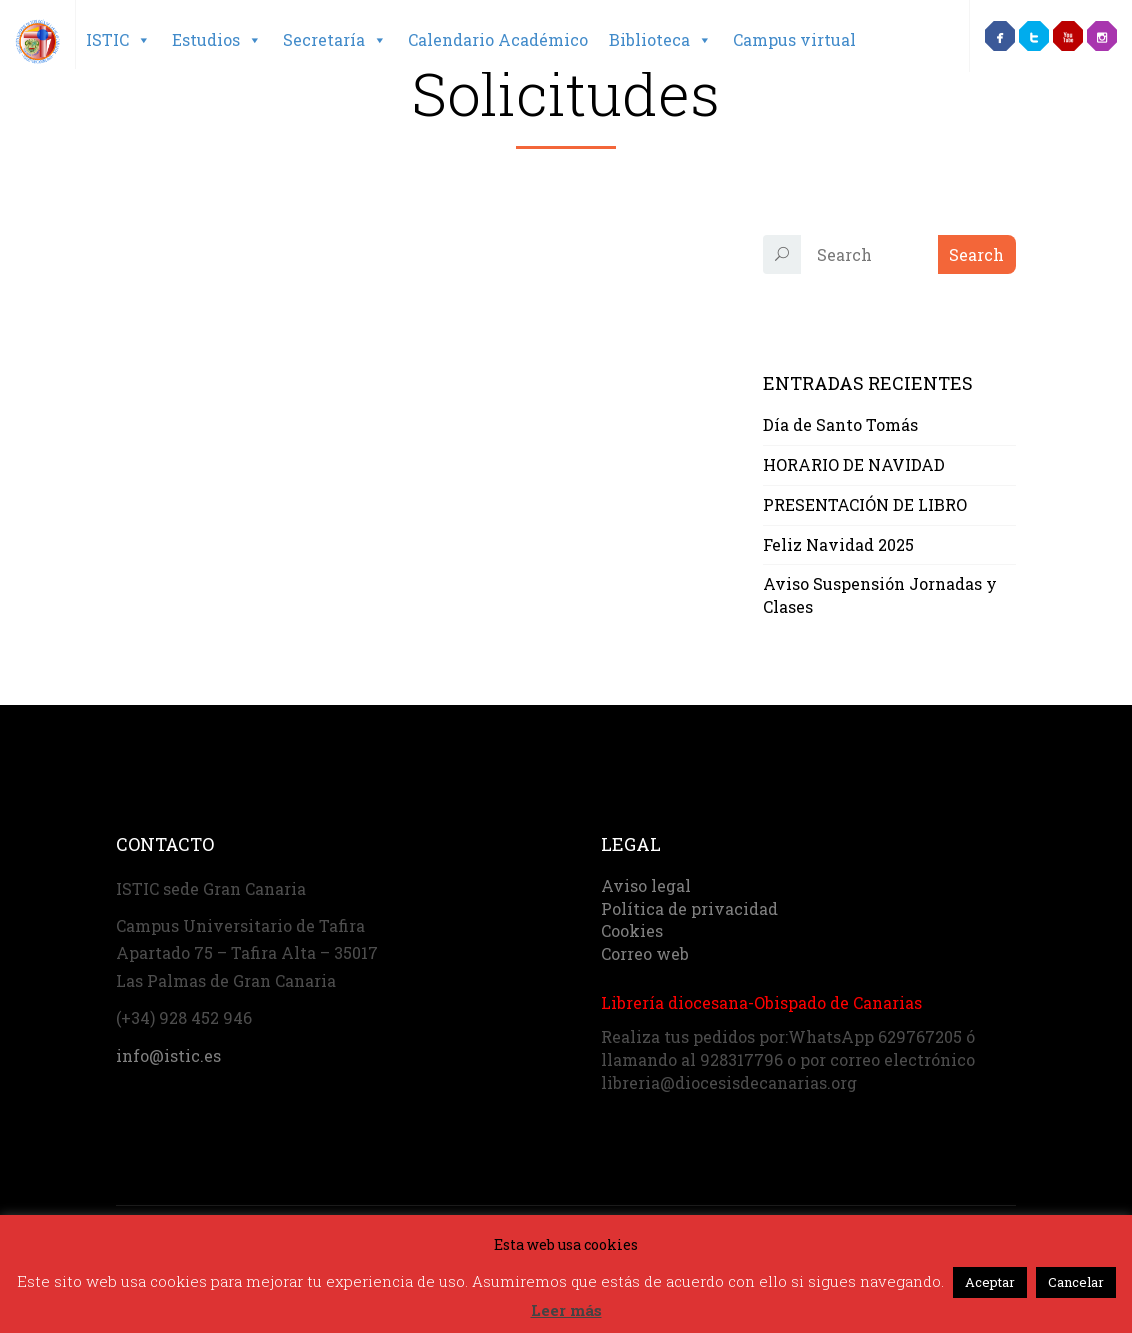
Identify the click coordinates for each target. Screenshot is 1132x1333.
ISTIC (118, 40)
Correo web (645, 953)
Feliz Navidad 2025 (838, 544)
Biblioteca (660, 40)
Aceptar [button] (990, 1282)
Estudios (217, 40)
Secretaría (335, 40)
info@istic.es (168, 1055)
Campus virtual (794, 39)
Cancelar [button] (1076, 1282)
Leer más (566, 1310)
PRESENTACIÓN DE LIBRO (865, 504)
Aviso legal (646, 885)
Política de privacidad (689, 908)
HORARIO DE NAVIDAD (854, 464)
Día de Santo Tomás (840, 424)
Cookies (632, 930)
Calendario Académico (498, 39)
